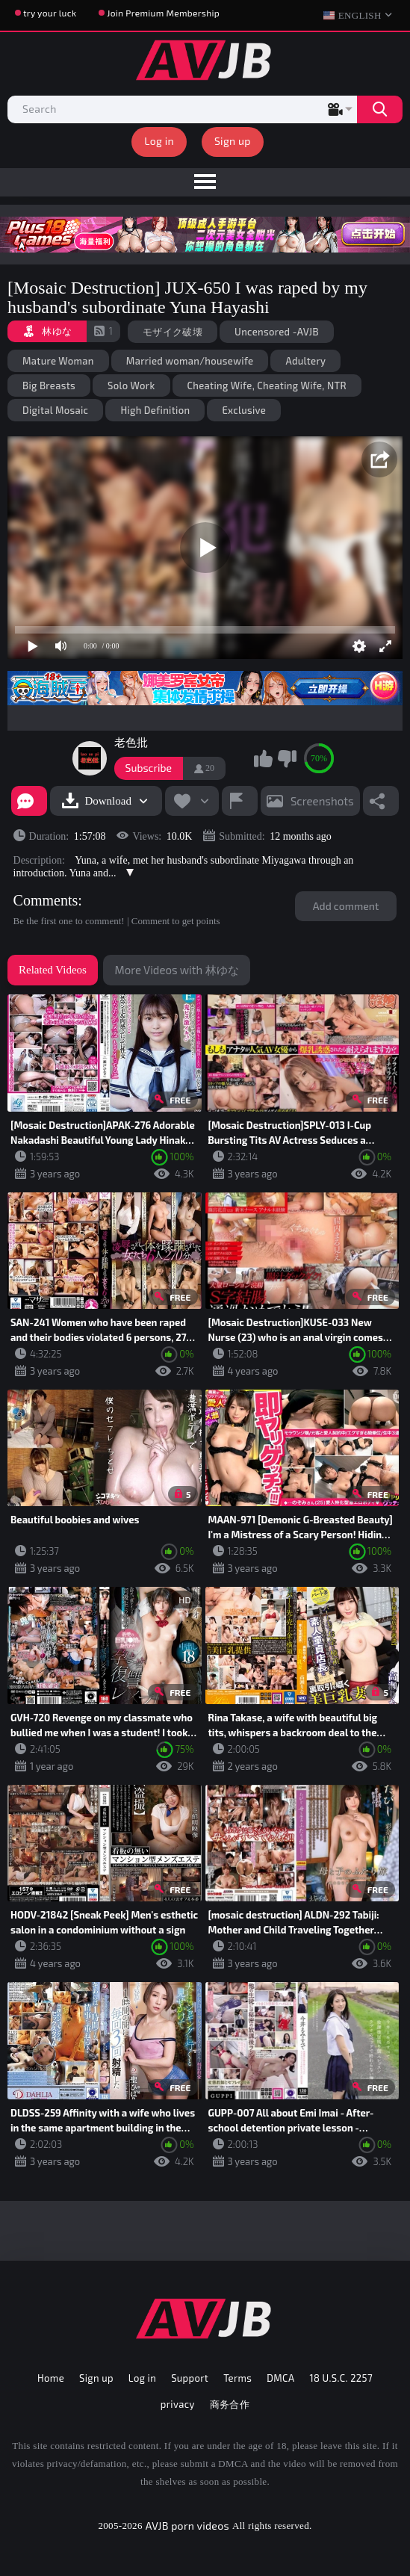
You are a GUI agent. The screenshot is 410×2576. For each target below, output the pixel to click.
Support (189, 2378)
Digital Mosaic (55, 410)
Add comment (346, 906)
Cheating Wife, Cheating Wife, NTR (267, 385)
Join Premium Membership (163, 12)
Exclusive (244, 410)
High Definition (155, 410)
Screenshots (322, 801)
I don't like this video (286, 758)
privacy (178, 2404)
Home (50, 2378)
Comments (45, 900)
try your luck (49, 12)
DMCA (280, 2378)
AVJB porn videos (187, 2525)
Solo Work (131, 385)
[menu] (205, 182)
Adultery (305, 361)
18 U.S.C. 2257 (341, 2378)
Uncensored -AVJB (276, 332)
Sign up (232, 140)
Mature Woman (58, 361)
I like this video (263, 758)
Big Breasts (48, 385)
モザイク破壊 (172, 332)
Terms (237, 2378)
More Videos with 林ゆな (176, 969)
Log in (159, 140)
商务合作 (230, 2404)
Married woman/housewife (190, 361)
